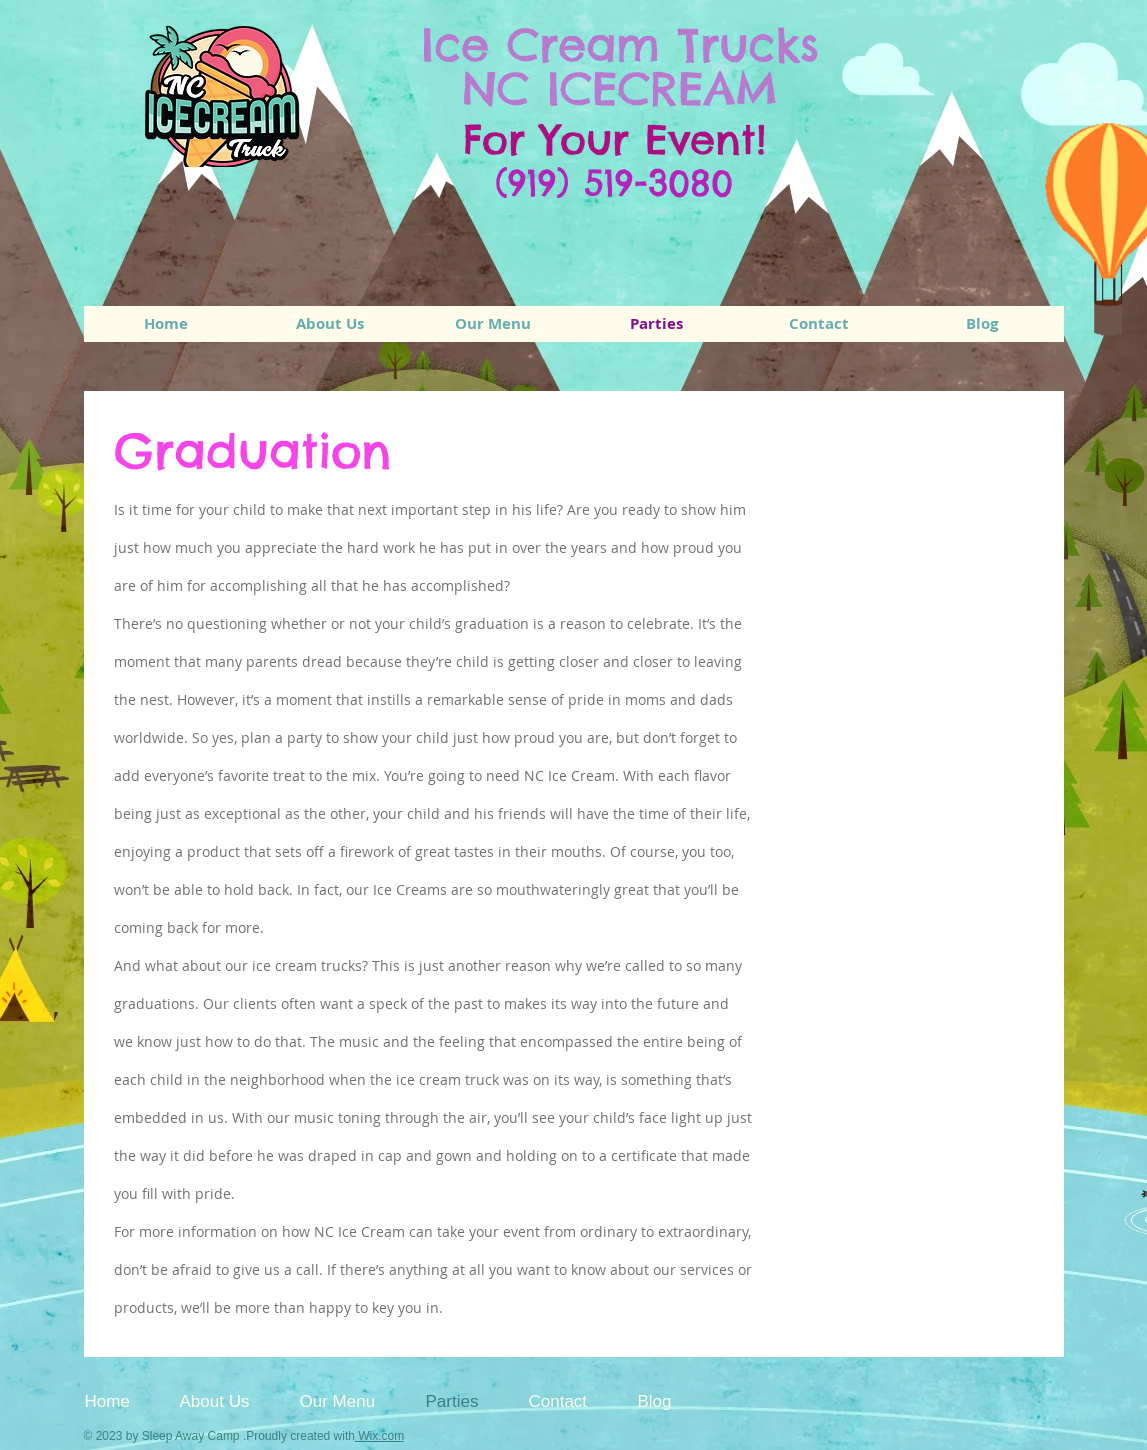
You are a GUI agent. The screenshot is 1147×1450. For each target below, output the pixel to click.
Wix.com (379, 1436)
